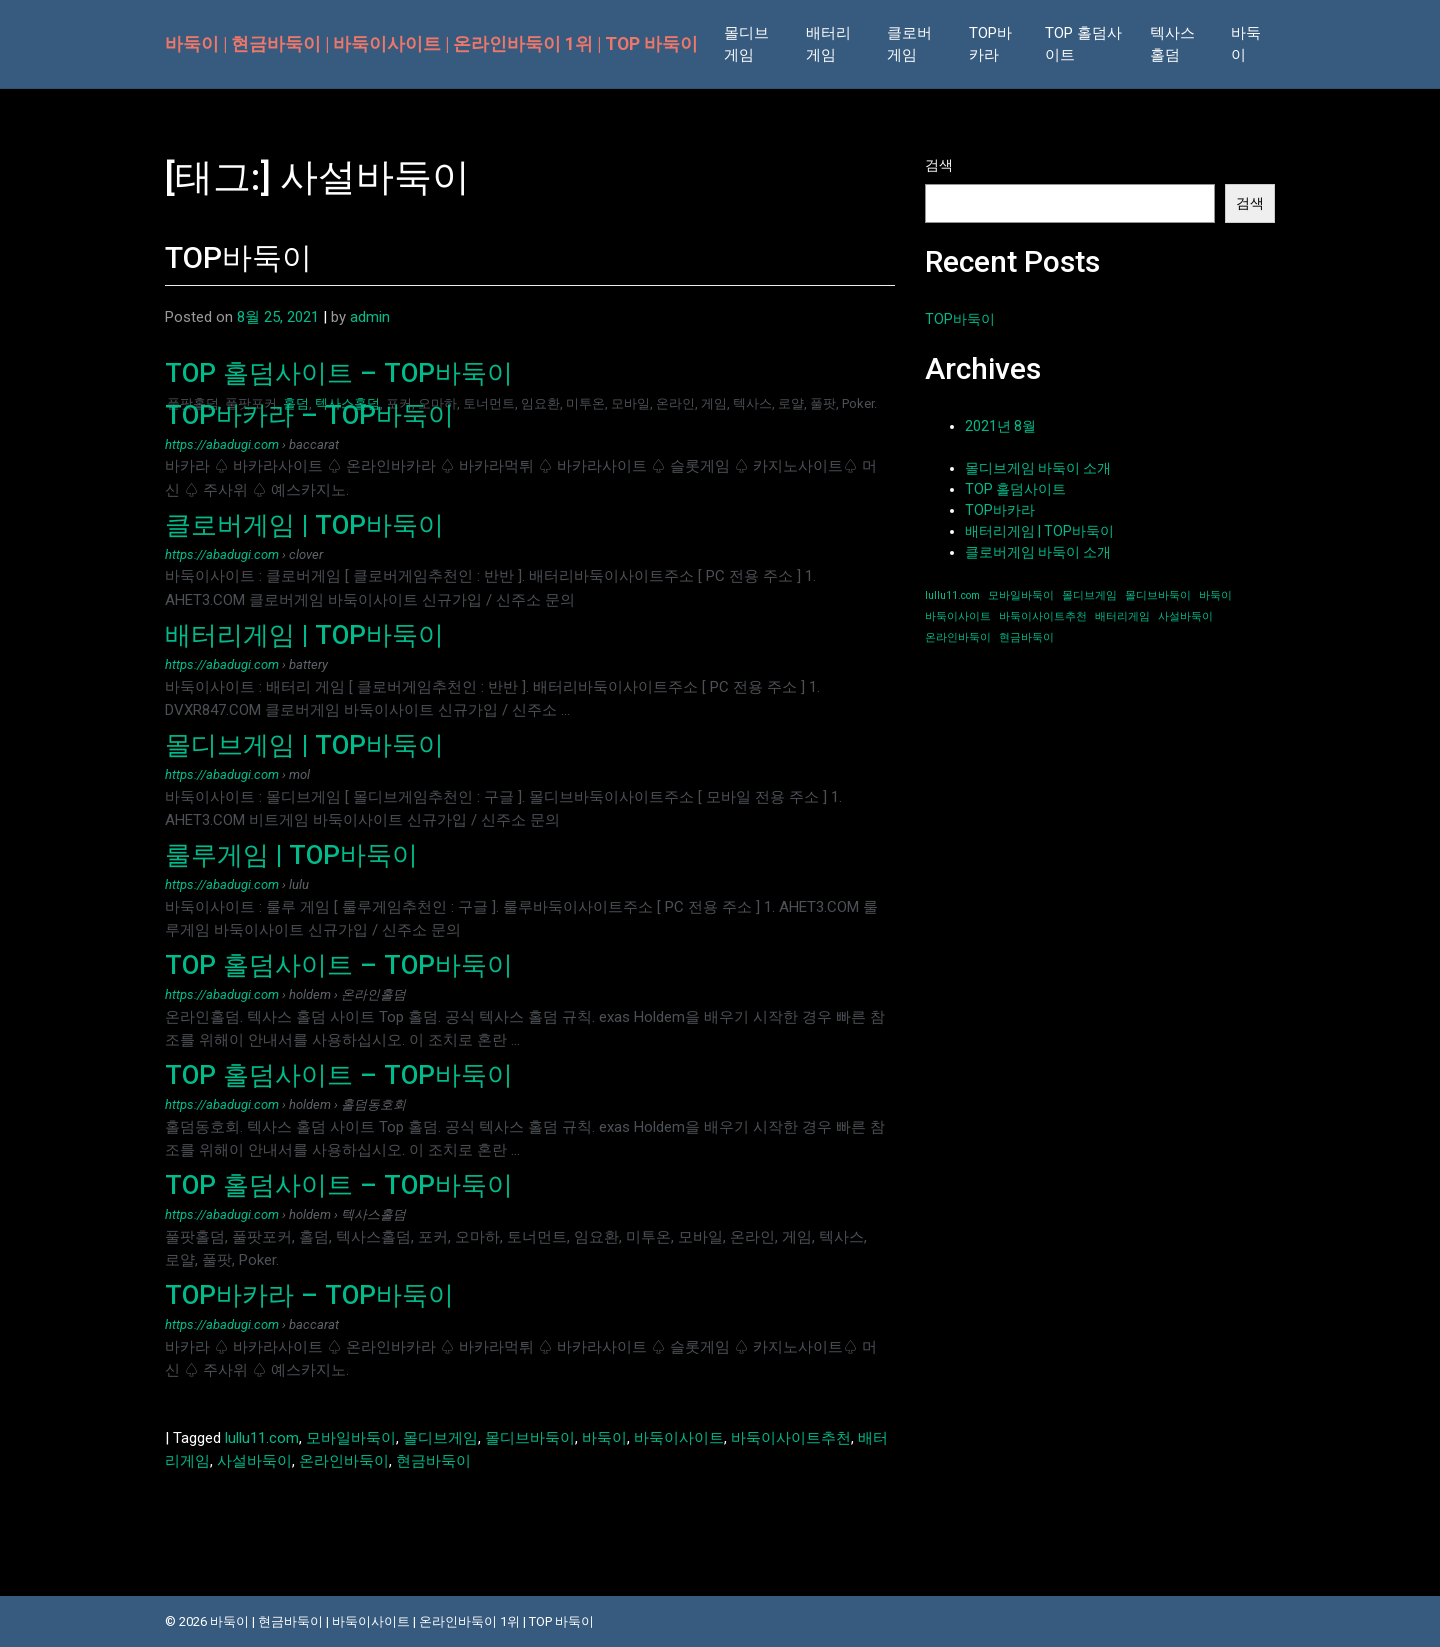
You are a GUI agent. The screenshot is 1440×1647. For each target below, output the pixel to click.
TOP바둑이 (238, 257)
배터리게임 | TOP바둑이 (304, 635)
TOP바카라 (990, 44)
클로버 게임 (909, 44)
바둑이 (1246, 44)
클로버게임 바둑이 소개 (1038, 552)
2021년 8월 (1000, 426)
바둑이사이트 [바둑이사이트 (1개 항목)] (958, 616)
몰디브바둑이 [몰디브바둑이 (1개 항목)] (1158, 595)
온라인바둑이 (344, 1461)
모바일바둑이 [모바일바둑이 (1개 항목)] (1021, 595)
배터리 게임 (828, 44)
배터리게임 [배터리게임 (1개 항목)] (1122, 616)
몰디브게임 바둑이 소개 (1038, 468)
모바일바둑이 (351, 1438)
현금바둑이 (433, 1461)
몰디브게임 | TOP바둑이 (304, 745)
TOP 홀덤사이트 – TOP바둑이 (339, 373)
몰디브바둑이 (530, 1438)
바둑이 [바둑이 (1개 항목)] (1215, 595)
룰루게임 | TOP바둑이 (291, 855)
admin (370, 317)
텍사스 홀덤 (1172, 44)
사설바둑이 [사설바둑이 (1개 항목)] (1185, 616)
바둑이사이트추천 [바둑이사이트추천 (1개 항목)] (1043, 616)
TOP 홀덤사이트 (1083, 44)
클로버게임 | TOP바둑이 (304, 525)
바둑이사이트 (679, 1438)
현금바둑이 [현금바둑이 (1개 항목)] (1026, 637)
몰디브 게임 (746, 44)
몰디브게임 (440, 1438)
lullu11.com (262, 1438)
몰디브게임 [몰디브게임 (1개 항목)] (1089, 595)
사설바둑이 (254, 1461)
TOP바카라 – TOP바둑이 (309, 415)
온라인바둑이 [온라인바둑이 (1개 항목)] (958, 637)
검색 (939, 165)
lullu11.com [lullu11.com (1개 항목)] (952, 595)
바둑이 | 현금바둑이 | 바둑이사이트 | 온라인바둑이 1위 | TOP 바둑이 (431, 44)
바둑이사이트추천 (791, 1438)
